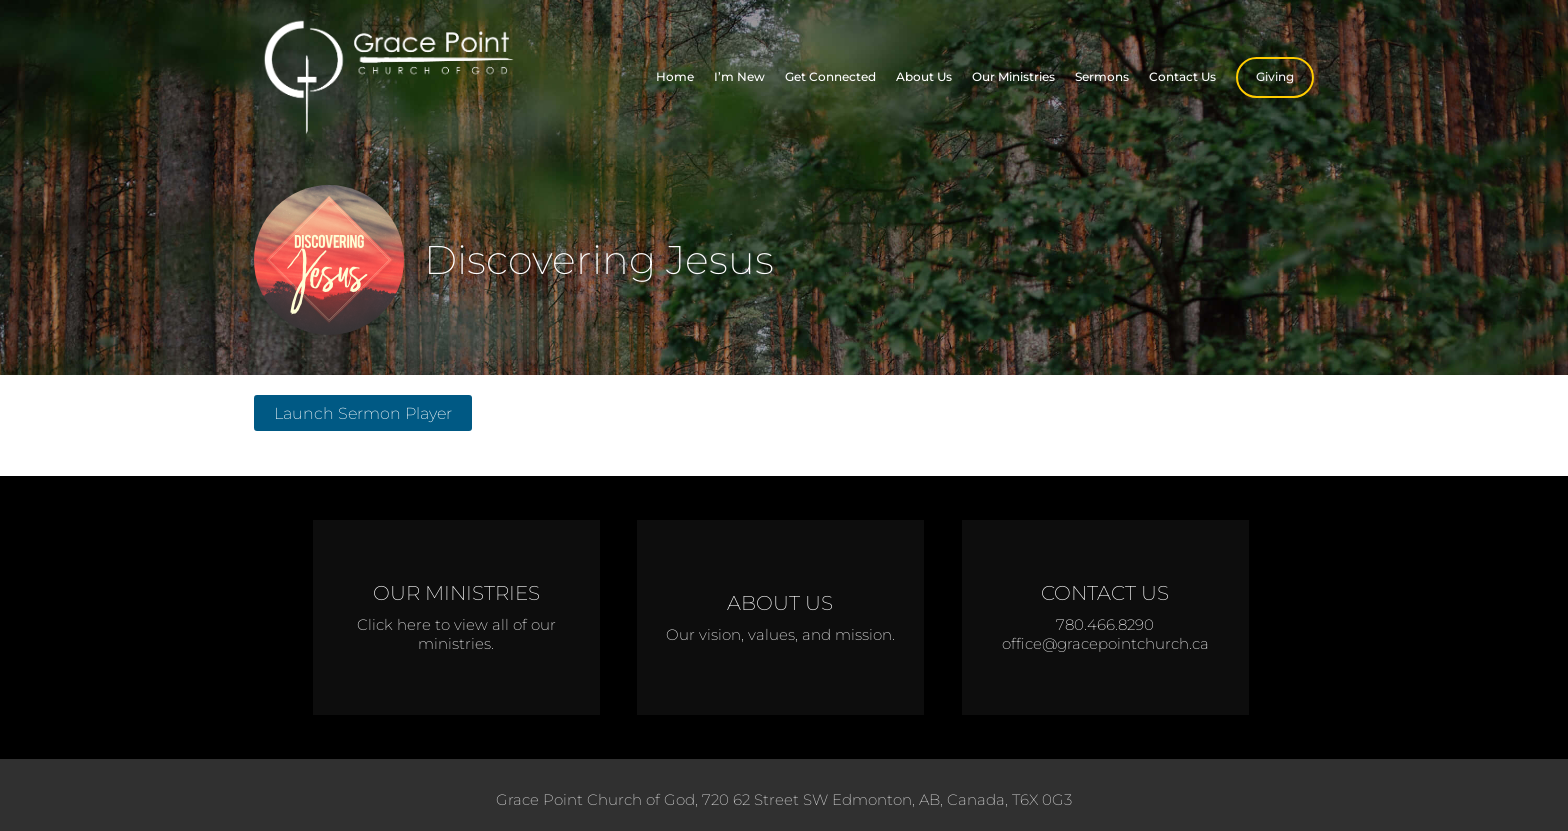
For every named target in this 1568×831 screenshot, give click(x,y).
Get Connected (830, 76)
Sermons (1102, 76)
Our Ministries (1013, 76)
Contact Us (1182, 76)
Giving (1275, 76)
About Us (924, 76)
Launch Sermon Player (363, 413)
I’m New (739, 76)
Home (675, 76)
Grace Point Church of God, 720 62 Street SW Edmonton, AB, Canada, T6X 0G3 (784, 799)
